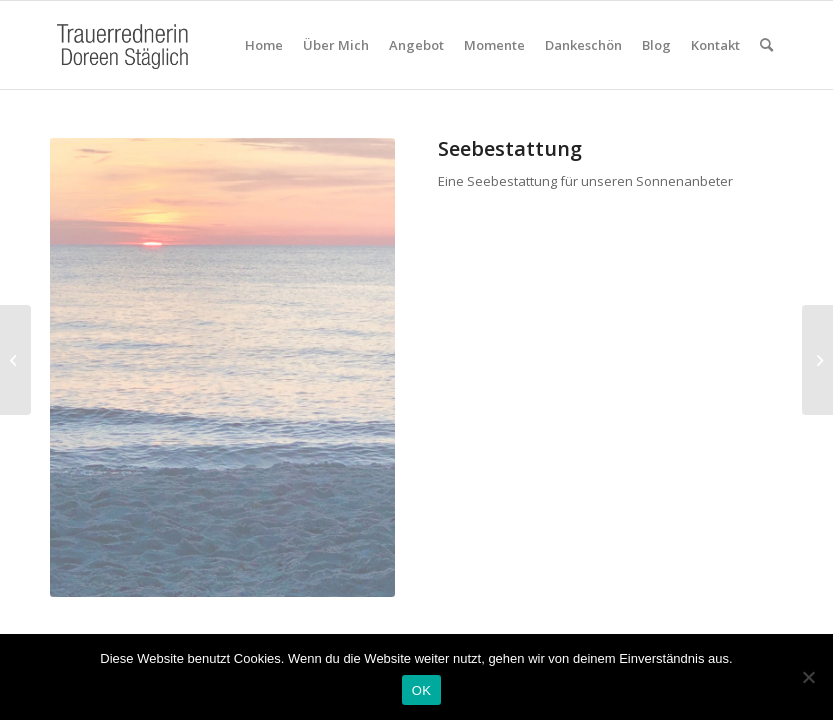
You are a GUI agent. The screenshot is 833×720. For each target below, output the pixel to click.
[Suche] (766, 45)
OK (421, 690)
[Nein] (808, 677)
